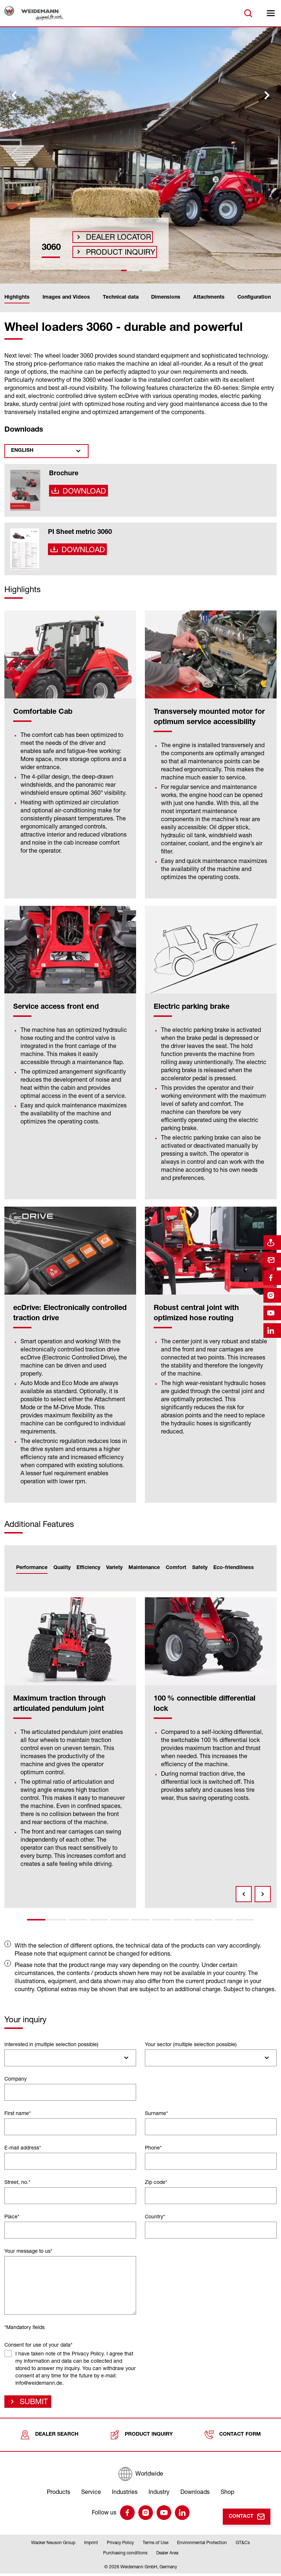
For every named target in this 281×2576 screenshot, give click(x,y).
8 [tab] (182, 1919)
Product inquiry (114, 249)
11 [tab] (245, 1919)
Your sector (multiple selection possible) (191, 2044)
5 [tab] (119, 1919)
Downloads (195, 2494)
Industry (159, 2494)
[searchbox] (10, 2057)
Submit (32, 2403)
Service (91, 2494)
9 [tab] (203, 1919)
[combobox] (70, 2057)
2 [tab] (57, 1919)
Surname (156, 2113)
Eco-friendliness (233, 1568)
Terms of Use (155, 2545)
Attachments (209, 297)
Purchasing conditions (125, 2555)
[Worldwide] (140, 2476)
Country (155, 2216)
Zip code (156, 2182)
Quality (62, 1568)
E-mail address (22, 2147)
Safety (199, 1568)
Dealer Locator (113, 230)
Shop (227, 2494)
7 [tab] (161, 1919)
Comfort (176, 1568)
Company (15, 2078)
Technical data (121, 297)
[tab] (130, 270)
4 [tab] (99, 1919)
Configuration (254, 297)
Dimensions (165, 297)
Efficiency (88, 1568)
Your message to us (28, 2251)
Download (82, 492)
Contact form (233, 2437)
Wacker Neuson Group (53, 2545)
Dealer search (49, 2437)
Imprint (91, 2545)
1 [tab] (36, 1919)
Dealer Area (167, 2555)
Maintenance (144, 1568)
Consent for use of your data (38, 2344)
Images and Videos (66, 297)
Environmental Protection (202, 2545)
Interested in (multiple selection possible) (51, 2044)
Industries (125, 2494)
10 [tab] (224, 1919)
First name (17, 2113)
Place (11, 2216)
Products (58, 2494)
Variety (114, 1568)
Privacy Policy (120, 2545)
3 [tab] (78, 1919)
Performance (32, 1568)
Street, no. (17, 2182)
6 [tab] (140, 1919)
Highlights (17, 297)
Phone (153, 2147)
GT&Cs (243, 2545)
